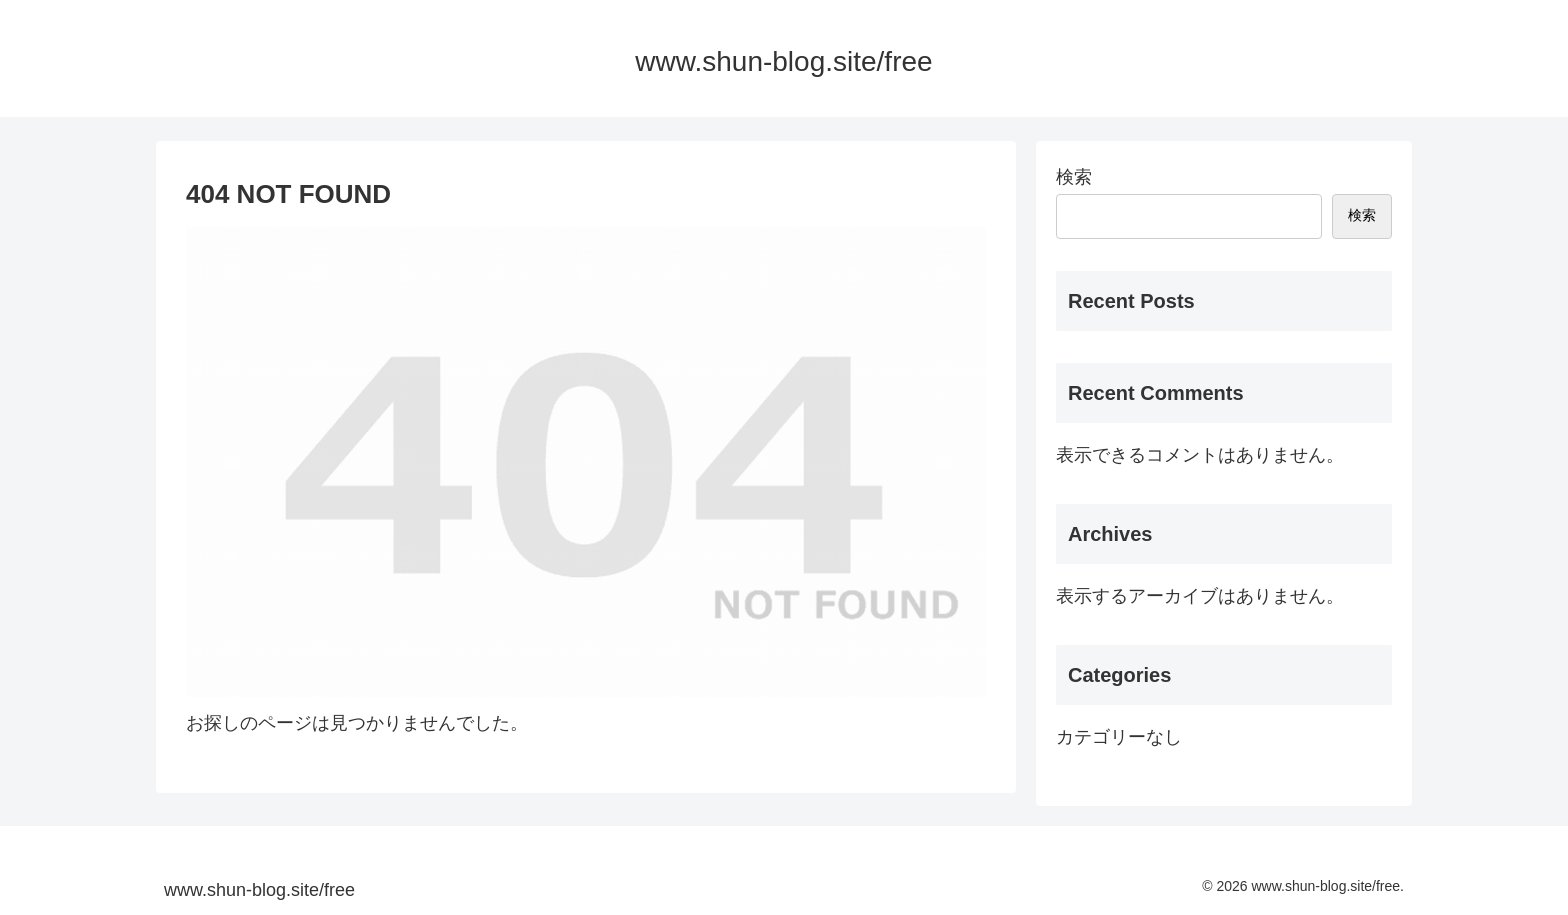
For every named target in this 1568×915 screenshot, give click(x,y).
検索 (1074, 177)
